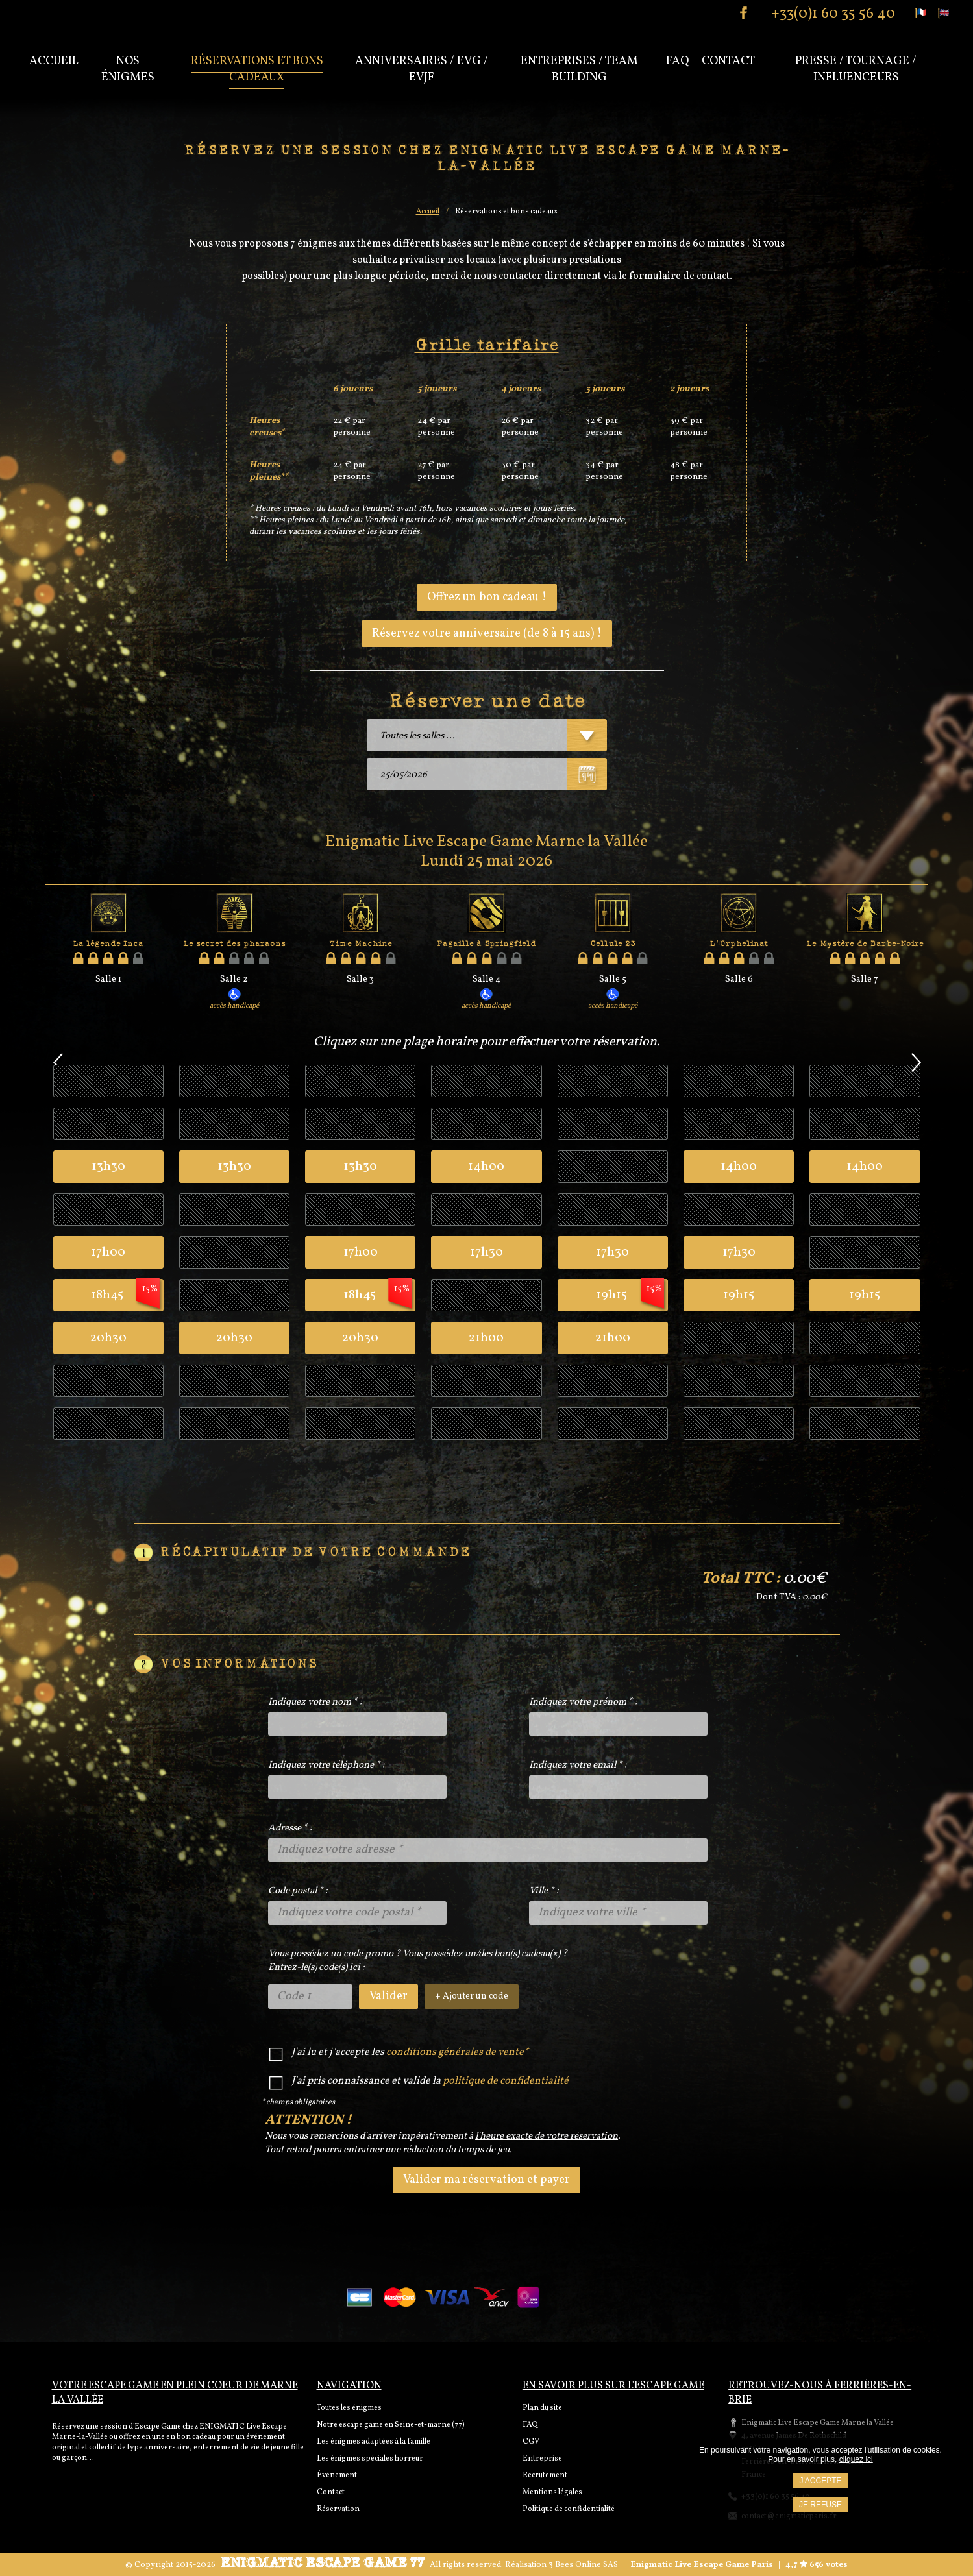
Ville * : (544, 1891)
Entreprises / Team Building (579, 69)
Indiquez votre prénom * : (583, 1702)
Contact (728, 61)
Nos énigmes (127, 69)
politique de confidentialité (506, 2081)
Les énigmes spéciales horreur (370, 2458)
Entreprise (542, 2458)
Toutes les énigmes (349, 2408)
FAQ (530, 2425)
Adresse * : (290, 1828)
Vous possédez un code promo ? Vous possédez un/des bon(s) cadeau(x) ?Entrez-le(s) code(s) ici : (417, 1961)
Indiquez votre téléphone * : (326, 1765)
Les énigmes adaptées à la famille (373, 2441)
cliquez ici (856, 2459)
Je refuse (820, 2504)
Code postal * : (298, 1891)
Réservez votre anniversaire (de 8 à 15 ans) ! (487, 634)
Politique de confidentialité (569, 2509)
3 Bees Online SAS (583, 2565)
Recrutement (545, 2475)
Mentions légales (552, 2492)
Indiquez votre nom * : (315, 1702)
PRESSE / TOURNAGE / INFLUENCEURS (856, 69)
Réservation (338, 2509)
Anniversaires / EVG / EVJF (421, 69)
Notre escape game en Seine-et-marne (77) (391, 2425)
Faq (677, 61)
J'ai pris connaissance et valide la (430, 2081)
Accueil (54, 61)
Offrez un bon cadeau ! (487, 597)
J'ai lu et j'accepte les (409, 2053)
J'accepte (821, 2480)
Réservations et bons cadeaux (257, 69)
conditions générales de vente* (457, 2052)
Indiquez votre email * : (578, 1765)
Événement (337, 2475)
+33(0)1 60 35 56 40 (833, 13)
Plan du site (542, 2408)
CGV (531, 2441)
